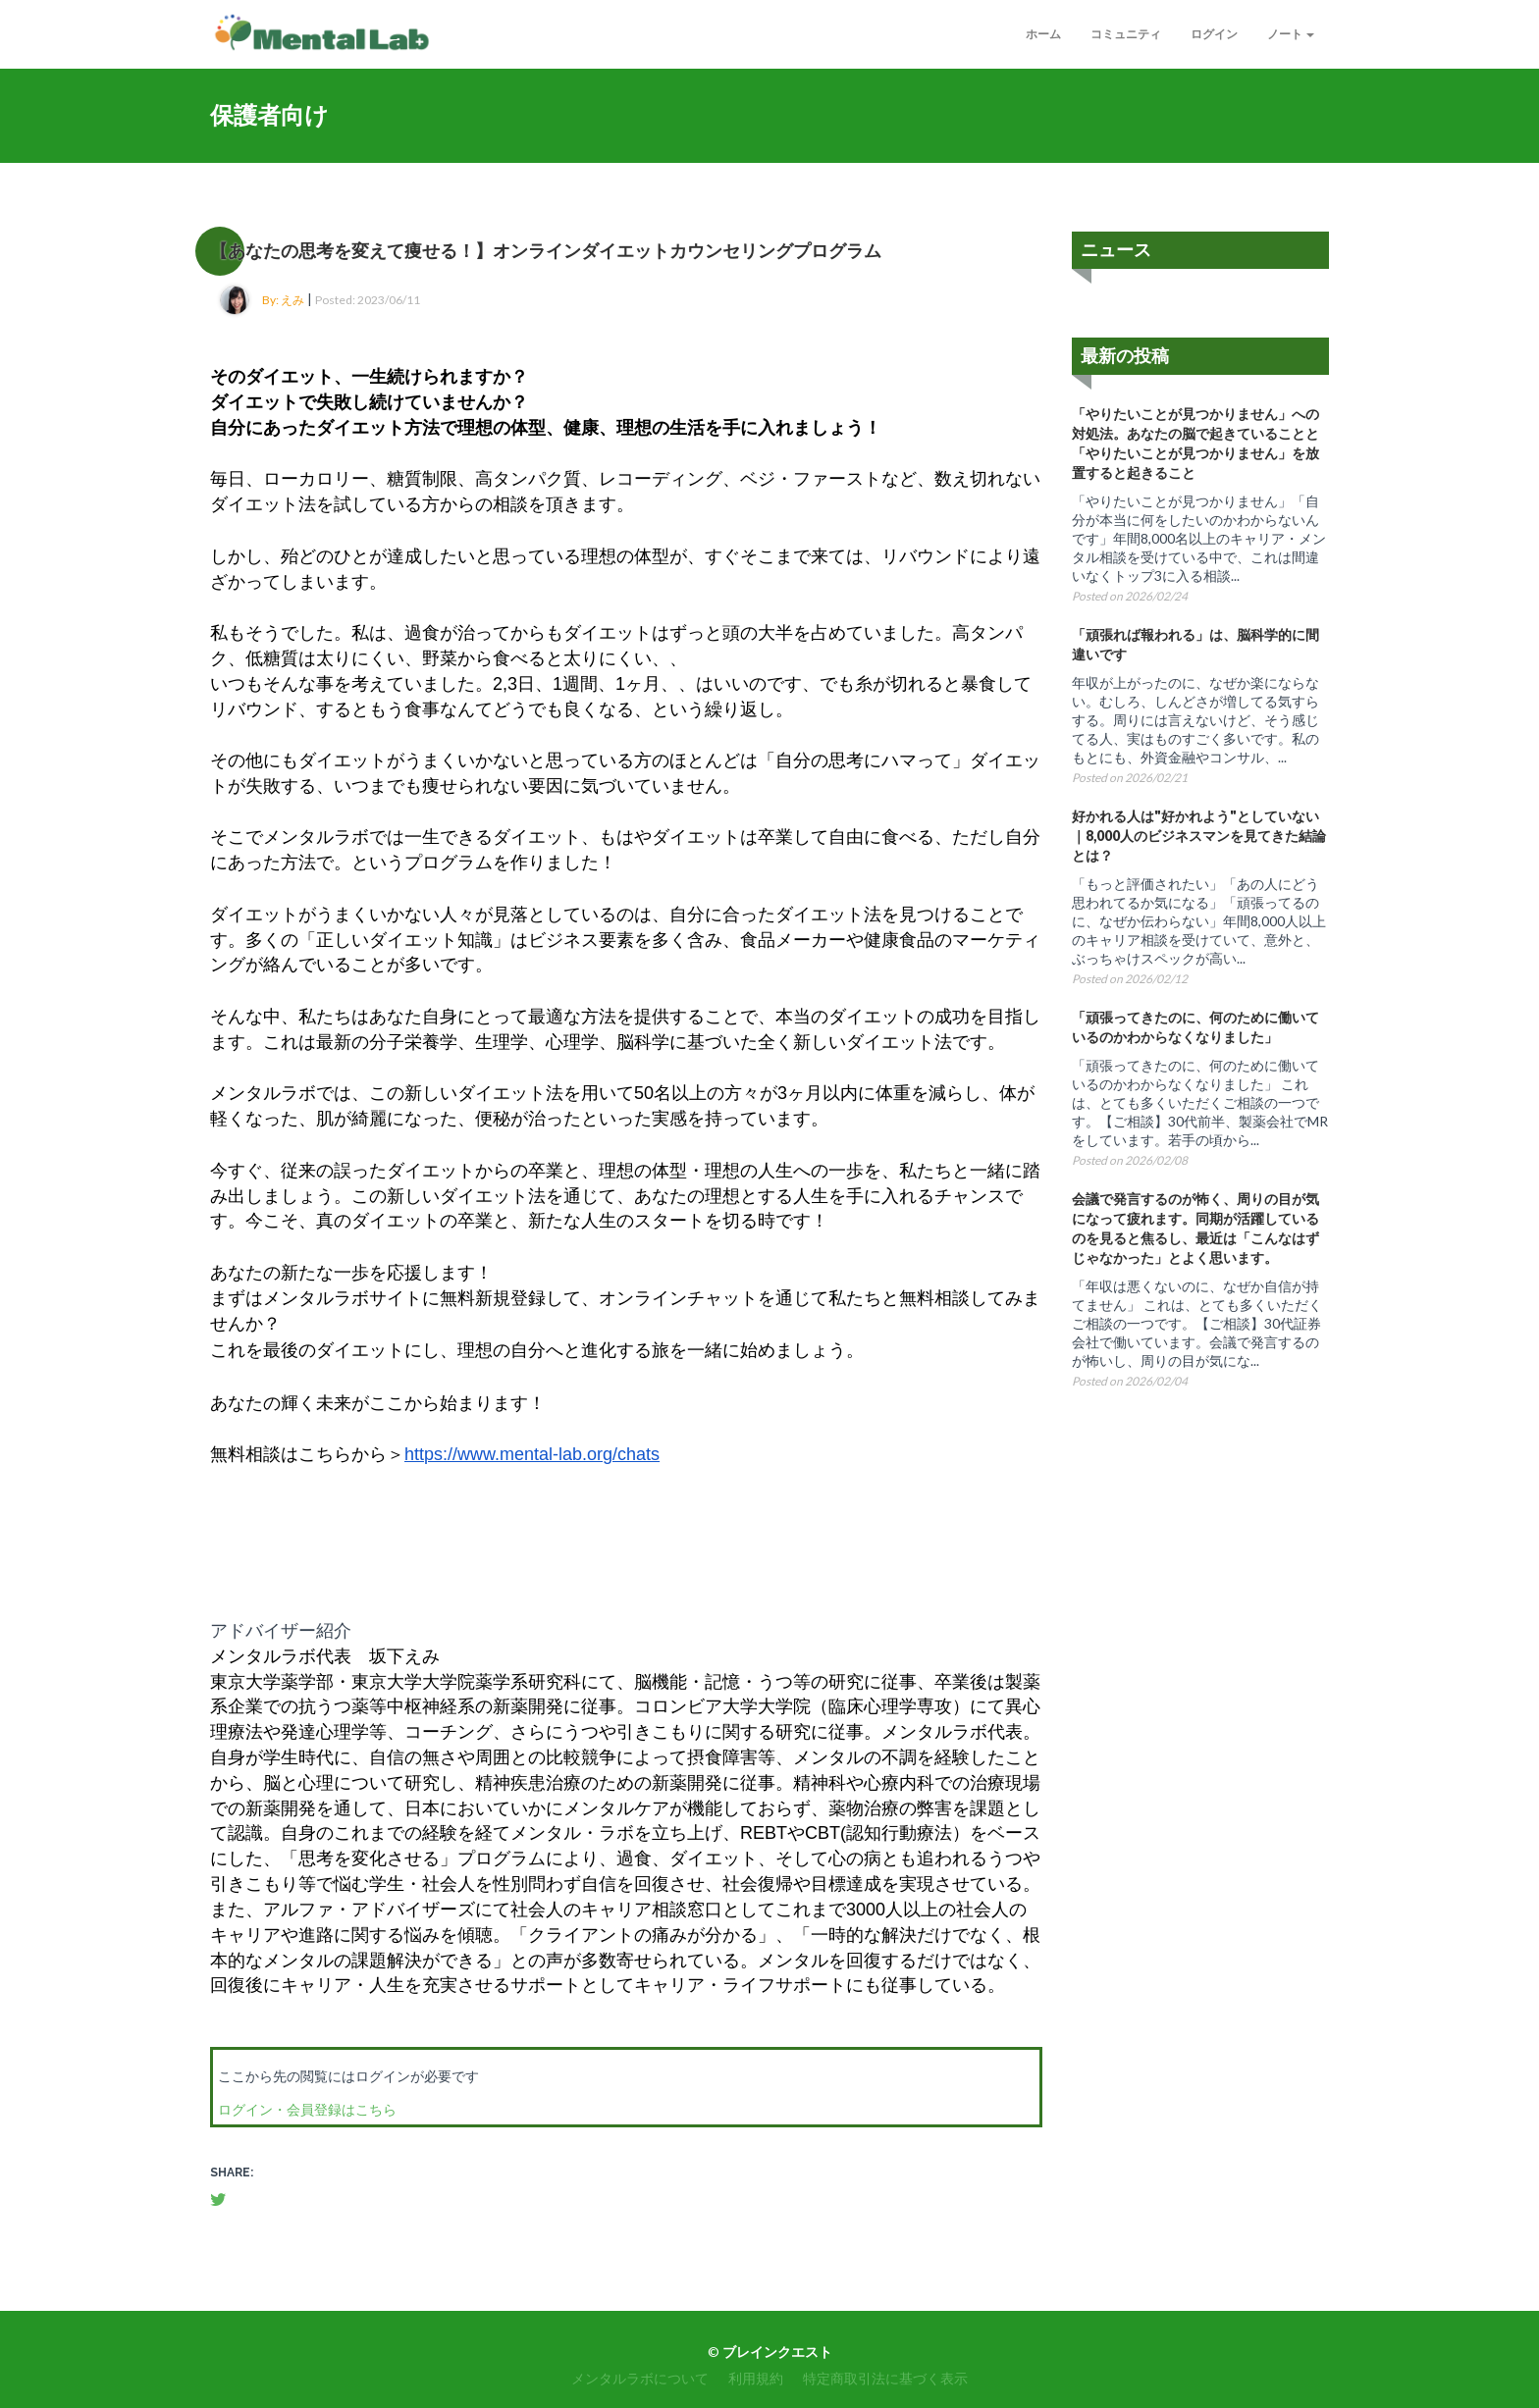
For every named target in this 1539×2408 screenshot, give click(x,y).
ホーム (1043, 33)
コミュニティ (1125, 33)
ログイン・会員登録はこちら (307, 2109)
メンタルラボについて (640, 2378)
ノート (1290, 33)
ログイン (1214, 33)
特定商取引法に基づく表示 (885, 2378)
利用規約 (755, 2378)
